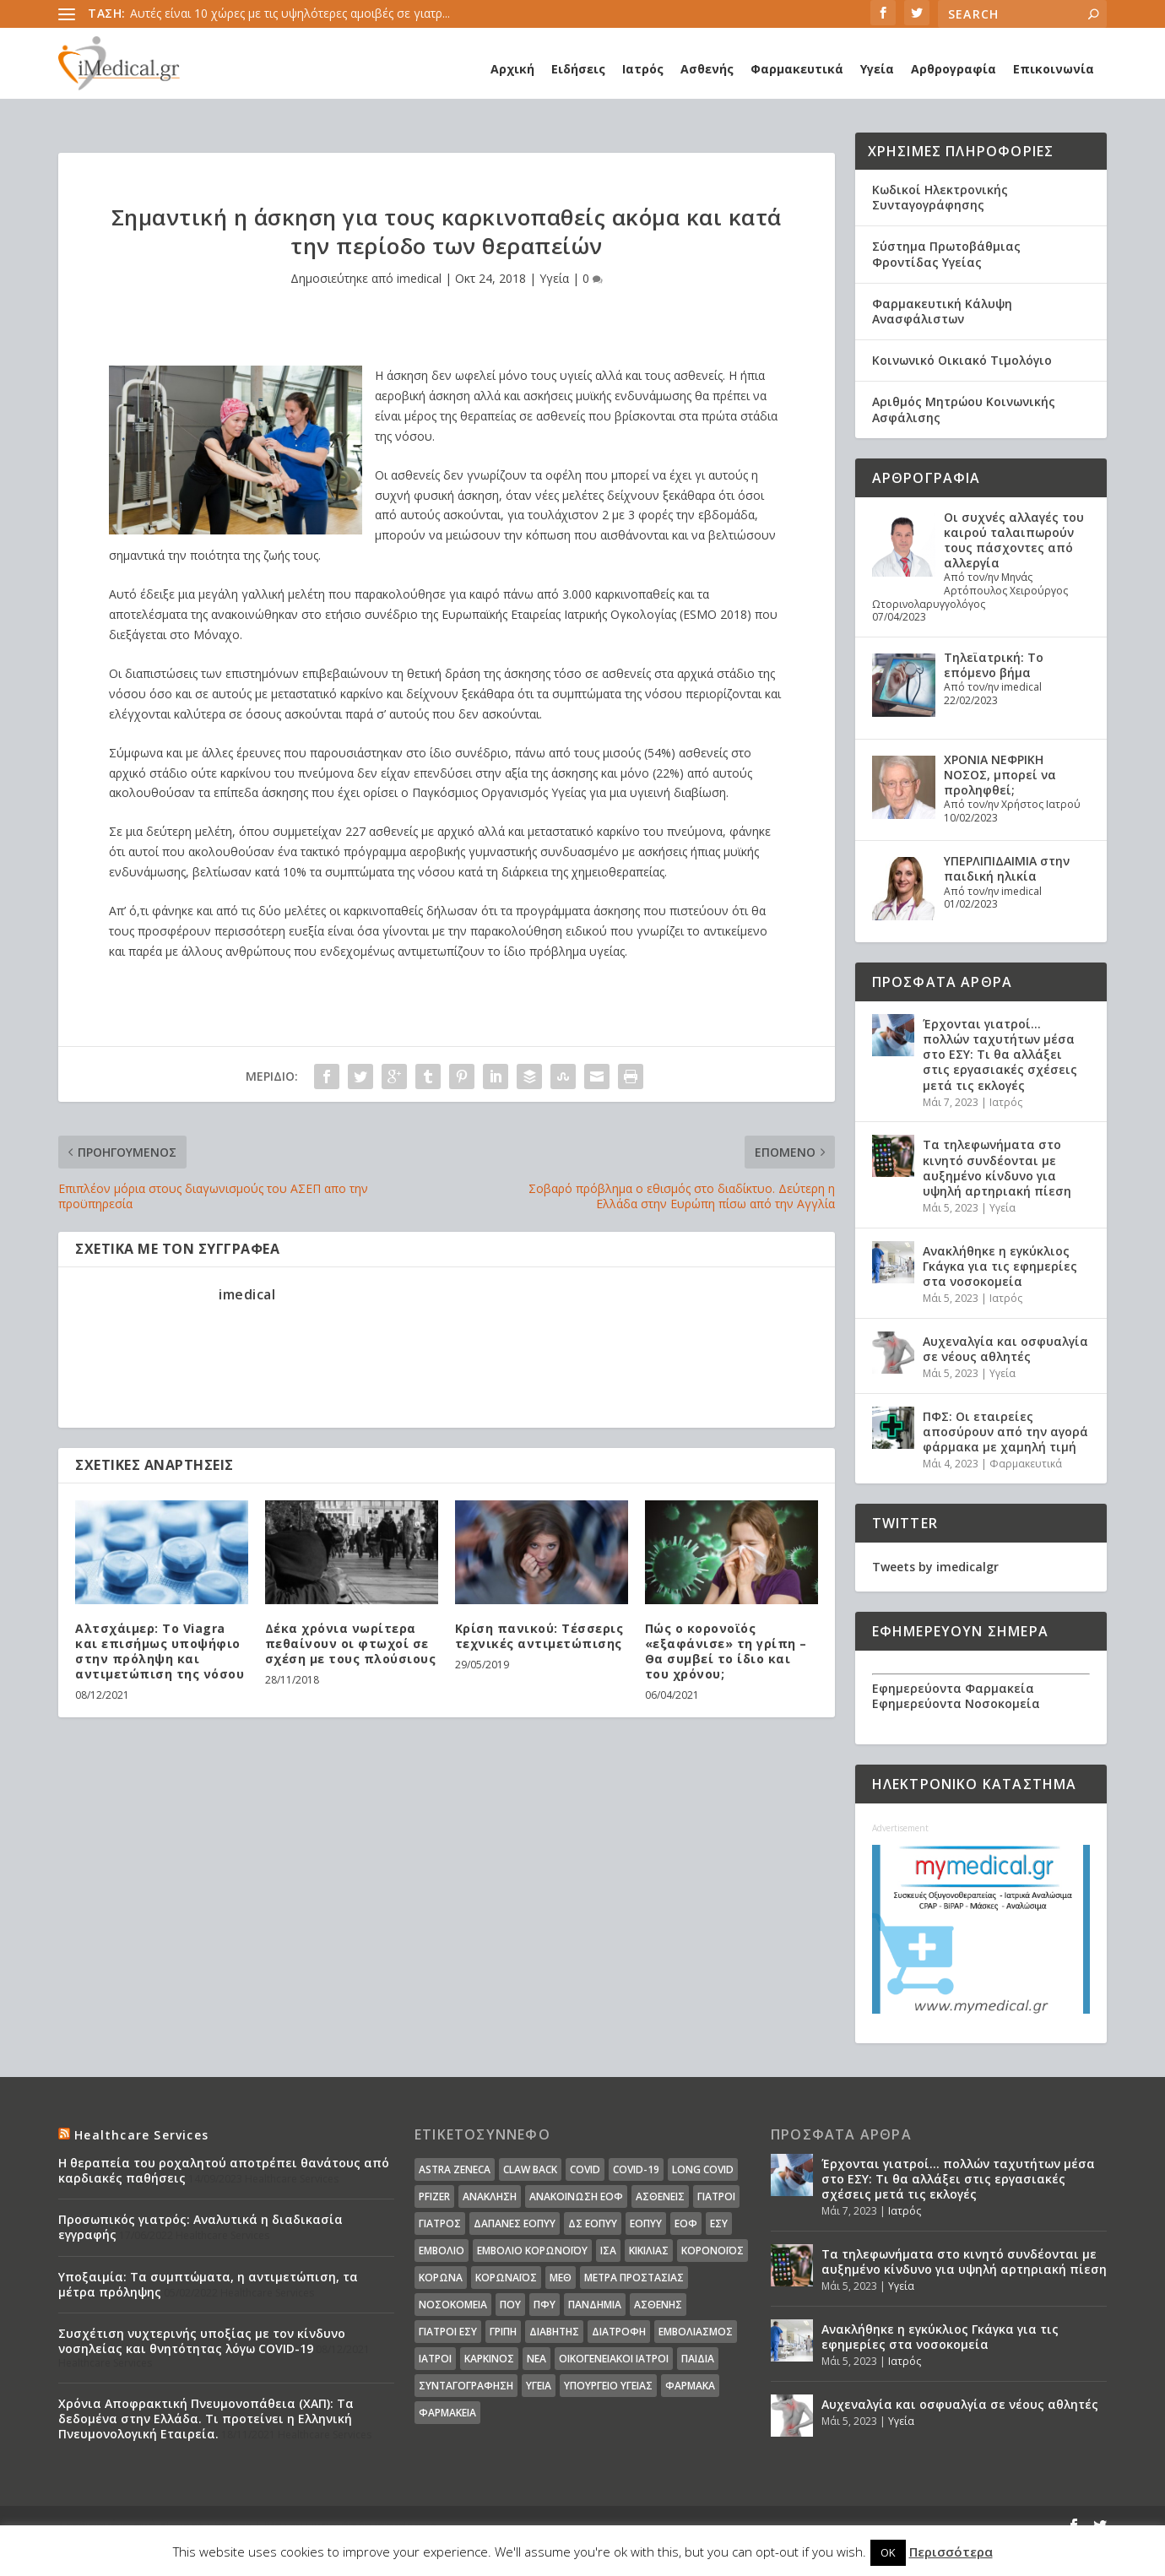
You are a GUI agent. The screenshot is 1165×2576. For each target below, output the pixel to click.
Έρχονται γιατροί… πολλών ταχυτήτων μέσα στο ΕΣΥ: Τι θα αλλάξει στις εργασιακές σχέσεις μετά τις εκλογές (1000, 1054)
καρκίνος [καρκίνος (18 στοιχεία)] (489, 2358)
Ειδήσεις (578, 69)
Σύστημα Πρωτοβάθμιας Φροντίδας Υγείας (946, 253)
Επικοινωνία (1053, 69)
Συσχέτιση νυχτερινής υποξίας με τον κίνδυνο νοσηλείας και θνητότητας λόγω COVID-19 (201, 2340)
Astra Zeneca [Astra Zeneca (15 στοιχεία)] (454, 2169)
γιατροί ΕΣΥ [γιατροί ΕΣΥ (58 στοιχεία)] (448, 2331)
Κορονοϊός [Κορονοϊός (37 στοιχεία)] (712, 2250)
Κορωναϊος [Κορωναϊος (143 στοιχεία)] (506, 2277)
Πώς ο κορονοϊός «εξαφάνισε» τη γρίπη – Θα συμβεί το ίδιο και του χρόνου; (726, 1651)
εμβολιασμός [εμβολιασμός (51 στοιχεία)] (695, 2331)
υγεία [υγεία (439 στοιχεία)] (538, 2385)
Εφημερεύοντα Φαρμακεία (953, 1688)
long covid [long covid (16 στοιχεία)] (703, 2169)
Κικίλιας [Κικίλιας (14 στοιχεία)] (649, 2250)
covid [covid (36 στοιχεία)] (585, 2169)
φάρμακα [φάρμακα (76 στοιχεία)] (690, 2385)
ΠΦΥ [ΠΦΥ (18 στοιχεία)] (544, 2304)
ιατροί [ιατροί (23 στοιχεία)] (435, 2358)
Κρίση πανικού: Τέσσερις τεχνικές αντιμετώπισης (539, 1635)
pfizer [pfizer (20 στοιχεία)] (434, 2196)
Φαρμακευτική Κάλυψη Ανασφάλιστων (942, 311)
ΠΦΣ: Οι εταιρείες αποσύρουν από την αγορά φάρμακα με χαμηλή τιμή (1005, 1431)
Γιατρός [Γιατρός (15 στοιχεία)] (440, 2223)
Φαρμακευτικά (796, 69)
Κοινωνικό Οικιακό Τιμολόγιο (962, 360)
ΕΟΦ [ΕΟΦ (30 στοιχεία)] (686, 2223)
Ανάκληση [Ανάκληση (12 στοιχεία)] (490, 2196)
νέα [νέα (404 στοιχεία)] (536, 2358)
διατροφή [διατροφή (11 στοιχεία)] (619, 2331)
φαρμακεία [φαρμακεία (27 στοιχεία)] (447, 2412)
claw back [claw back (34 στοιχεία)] (530, 2169)
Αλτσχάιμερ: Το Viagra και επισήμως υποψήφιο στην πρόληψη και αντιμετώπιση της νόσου (159, 1651)
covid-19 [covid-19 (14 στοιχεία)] (636, 2169)
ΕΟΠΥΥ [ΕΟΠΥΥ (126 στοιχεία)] (646, 2223)
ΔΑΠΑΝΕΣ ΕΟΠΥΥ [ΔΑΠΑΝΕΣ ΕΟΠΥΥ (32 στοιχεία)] (514, 2223)
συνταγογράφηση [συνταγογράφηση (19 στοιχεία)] (466, 2385)
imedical (419, 278)
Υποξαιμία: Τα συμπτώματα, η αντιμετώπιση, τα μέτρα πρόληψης (208, 2284)
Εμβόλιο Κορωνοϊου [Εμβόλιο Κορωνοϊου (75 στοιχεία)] (532, 2250)
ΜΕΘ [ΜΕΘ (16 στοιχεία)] (561, 2277)
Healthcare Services (141, 2135)
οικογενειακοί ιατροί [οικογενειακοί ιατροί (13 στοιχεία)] (614, 2358)
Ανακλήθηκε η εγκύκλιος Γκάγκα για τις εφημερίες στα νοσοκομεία (1000, 1266)
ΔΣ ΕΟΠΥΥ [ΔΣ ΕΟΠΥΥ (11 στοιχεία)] (592, 2223)
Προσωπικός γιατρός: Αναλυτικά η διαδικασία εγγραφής (200, 2226)
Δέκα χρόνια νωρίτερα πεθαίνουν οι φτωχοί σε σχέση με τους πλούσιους (350, 1643)
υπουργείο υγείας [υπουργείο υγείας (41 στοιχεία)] (608, 2385)
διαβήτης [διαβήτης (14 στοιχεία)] (554, 2331)
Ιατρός (643, 69)
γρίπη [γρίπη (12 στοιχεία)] (503, 2331)
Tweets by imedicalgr (935, 1567)
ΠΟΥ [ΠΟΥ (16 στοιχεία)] (510, 2304)
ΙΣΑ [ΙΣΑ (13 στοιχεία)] (608, 2250)
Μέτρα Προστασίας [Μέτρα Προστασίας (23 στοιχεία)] (634, 2277)
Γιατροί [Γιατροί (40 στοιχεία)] (716, 2196)
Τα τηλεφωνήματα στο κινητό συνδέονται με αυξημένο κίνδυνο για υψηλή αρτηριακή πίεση (997, 1167)
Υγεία (877, 69)
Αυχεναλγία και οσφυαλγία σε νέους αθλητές (1005, 1348)
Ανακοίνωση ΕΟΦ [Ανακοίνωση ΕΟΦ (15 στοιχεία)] (576, 2196)
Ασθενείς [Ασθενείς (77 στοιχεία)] (660, 2196)
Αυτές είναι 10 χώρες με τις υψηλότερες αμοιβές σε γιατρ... (290, 13)
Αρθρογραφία (953, 69)
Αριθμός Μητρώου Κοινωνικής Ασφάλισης (963, 409)
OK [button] (888, 2552)
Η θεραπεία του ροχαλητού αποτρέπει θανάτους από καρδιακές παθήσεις (223, 2170)
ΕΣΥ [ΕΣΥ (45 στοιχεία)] (719, 2223)
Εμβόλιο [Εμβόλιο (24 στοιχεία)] (441, 2250)
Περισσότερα (951, 2551)
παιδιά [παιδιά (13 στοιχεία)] (697, 2358)
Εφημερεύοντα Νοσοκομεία (956, 1703)
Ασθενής (707, 69)
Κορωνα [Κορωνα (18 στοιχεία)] (441, 2277)
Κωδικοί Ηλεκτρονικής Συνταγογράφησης (940, 197)
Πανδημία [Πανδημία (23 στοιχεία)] (594, 2304)
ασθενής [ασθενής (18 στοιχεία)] (658, 2304)
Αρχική (512, 69)
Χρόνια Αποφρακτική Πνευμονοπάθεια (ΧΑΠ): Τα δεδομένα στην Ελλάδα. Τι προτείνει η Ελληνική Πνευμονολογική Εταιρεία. (206, 2418)
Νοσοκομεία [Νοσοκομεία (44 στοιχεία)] (453, 2304)
